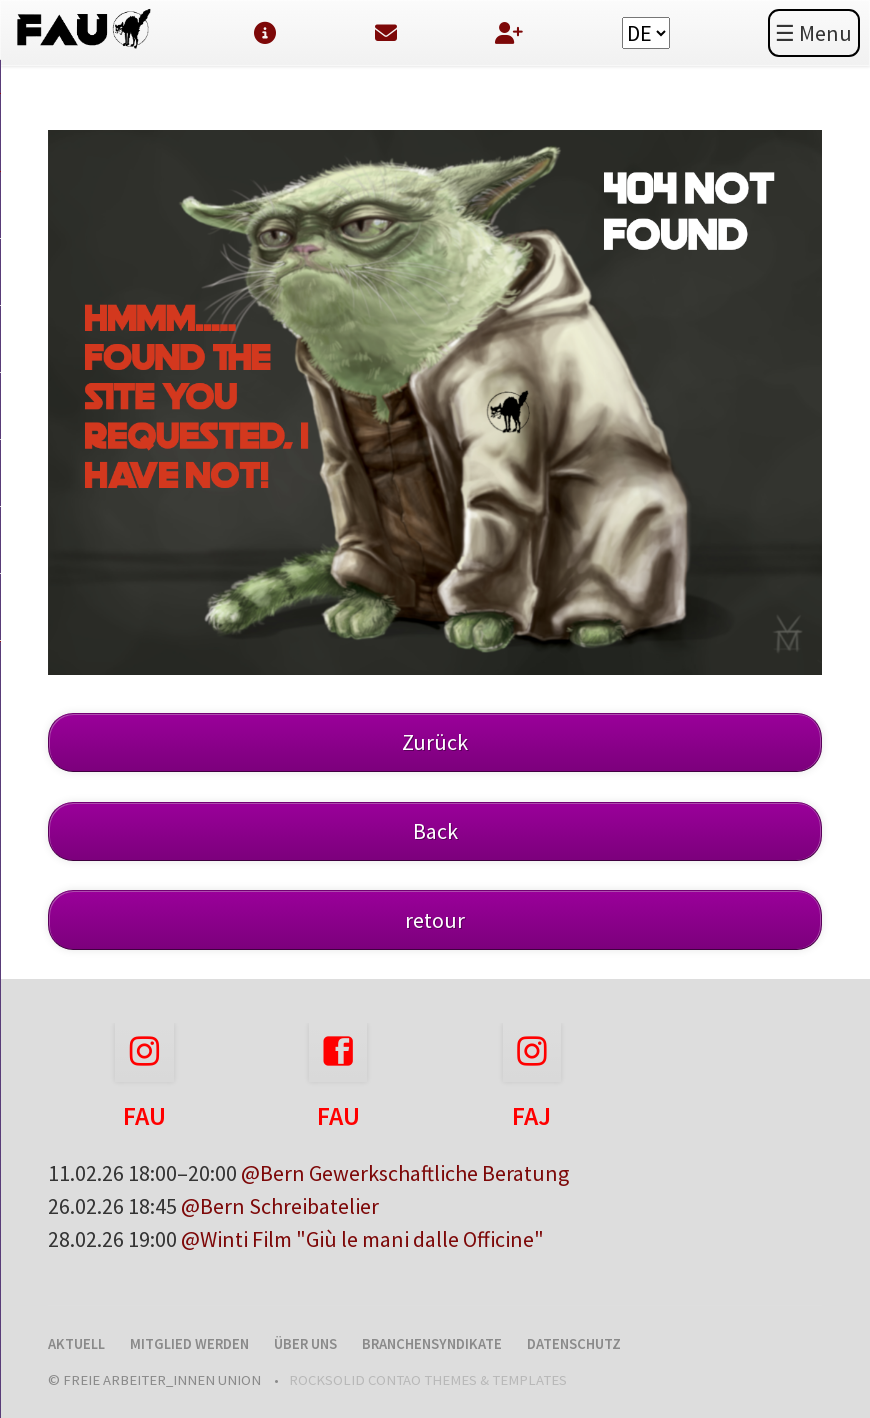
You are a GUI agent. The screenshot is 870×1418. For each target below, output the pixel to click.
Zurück (435, 742)
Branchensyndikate (432, 1344)
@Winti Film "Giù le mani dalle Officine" (362, 1239)
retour (435, 920)
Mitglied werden (189, 1344)
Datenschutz (574, 1344)
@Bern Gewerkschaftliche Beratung (405, 1173)
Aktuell (76, 1344)
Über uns (305, 1344)
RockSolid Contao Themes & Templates (428, 1380)
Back (435, 831)
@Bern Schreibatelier (280, 1206)
